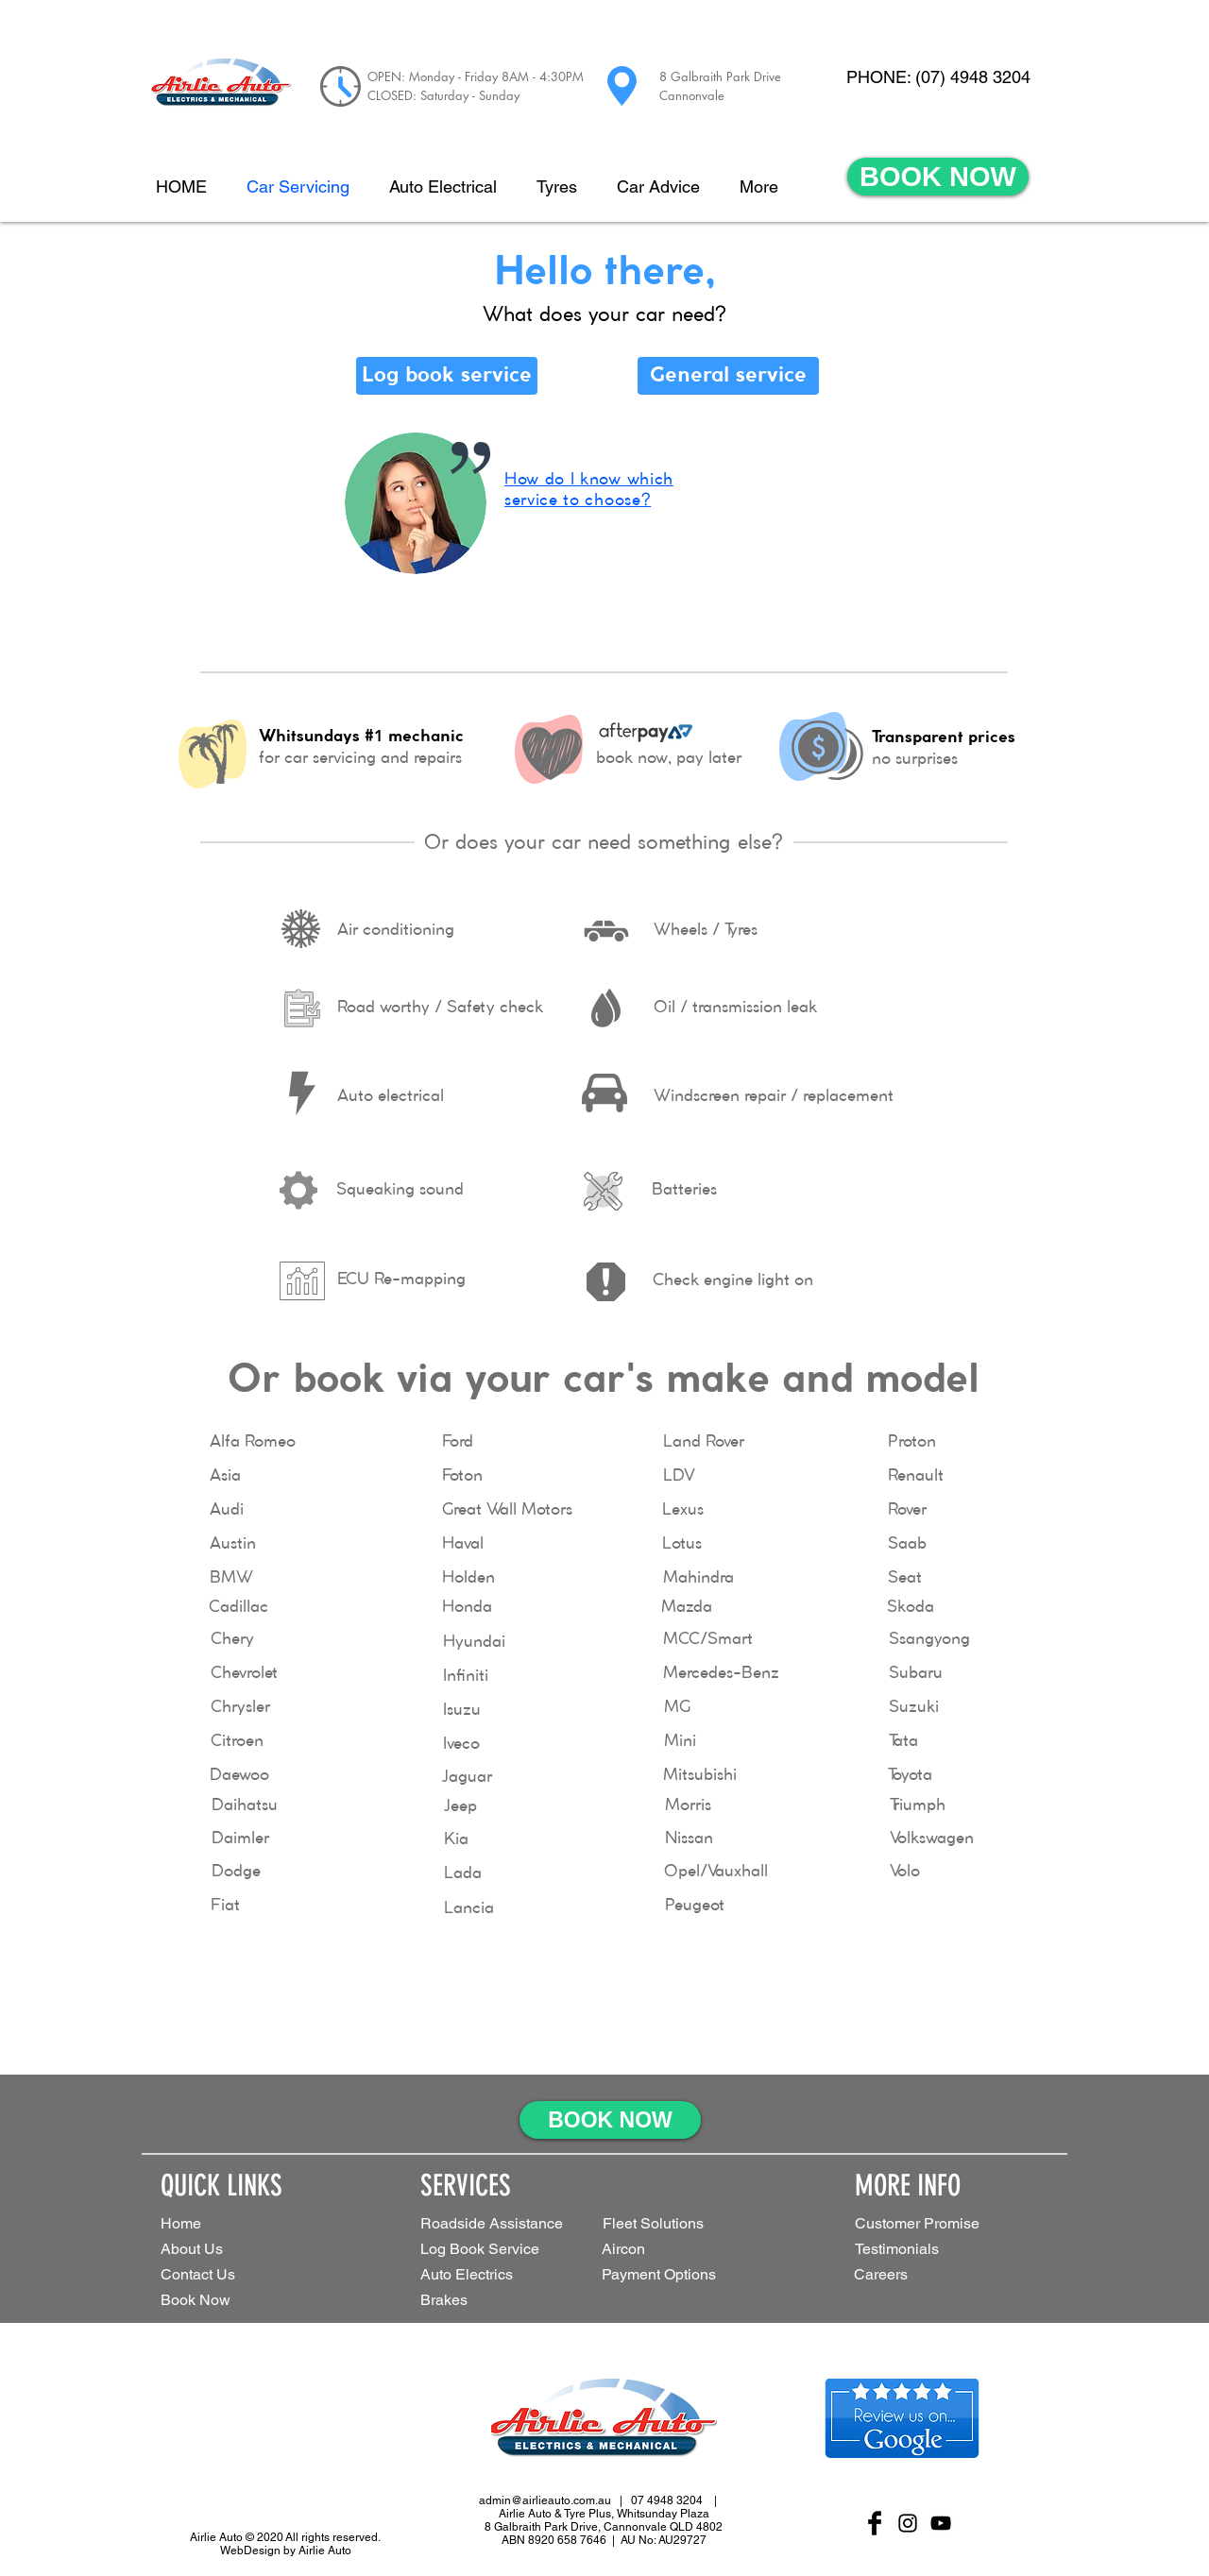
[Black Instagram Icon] (907, 2523)
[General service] (728, 376)
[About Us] (228, 2249)
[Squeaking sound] (400, 1191)
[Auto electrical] (390, 1097)
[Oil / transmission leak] (735, 1008)
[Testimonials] (922, 2249)
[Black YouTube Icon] (940, 2523)
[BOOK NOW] (938, 176)
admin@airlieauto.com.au (545, 2500)
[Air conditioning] (395, 931)
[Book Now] (228, 2300)
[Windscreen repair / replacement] (773, 1097)
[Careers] (893, 2275)
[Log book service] (446, 376)
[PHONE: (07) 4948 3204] (937, 77)
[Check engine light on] (733, 1281)
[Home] (228, 2224)
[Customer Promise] (949, 2224)
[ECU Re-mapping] (401, 1280)
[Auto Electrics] (490, 2275)
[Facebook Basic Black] (874, 2523)
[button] (678, 2224)
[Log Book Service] (509, 2249)
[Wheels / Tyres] (705, 931)
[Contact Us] (228, 2275)
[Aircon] (634, 2249)
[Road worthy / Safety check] (439, 1008)
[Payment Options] (688, 2275)
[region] (604, 534)
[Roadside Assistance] (495, 2224)
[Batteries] (684, 1191)
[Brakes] (456, 2300)
